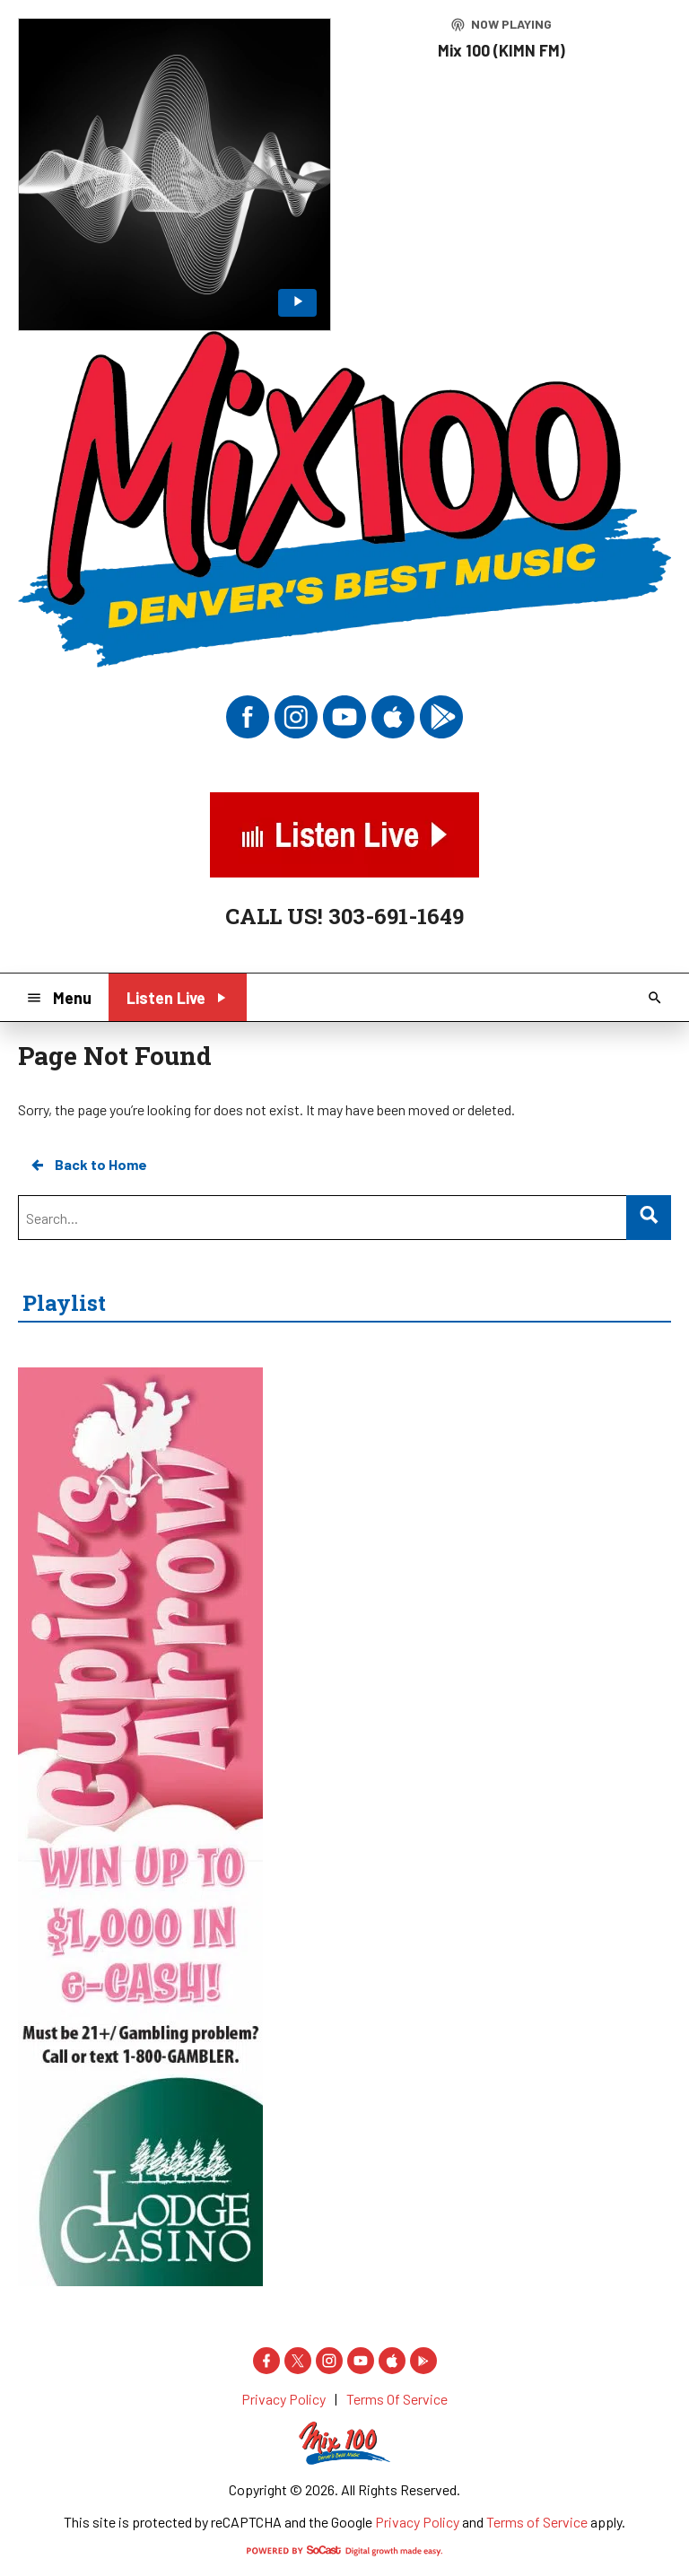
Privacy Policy (417, 2521)
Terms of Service (537, 2521)
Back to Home (88, 1165)
